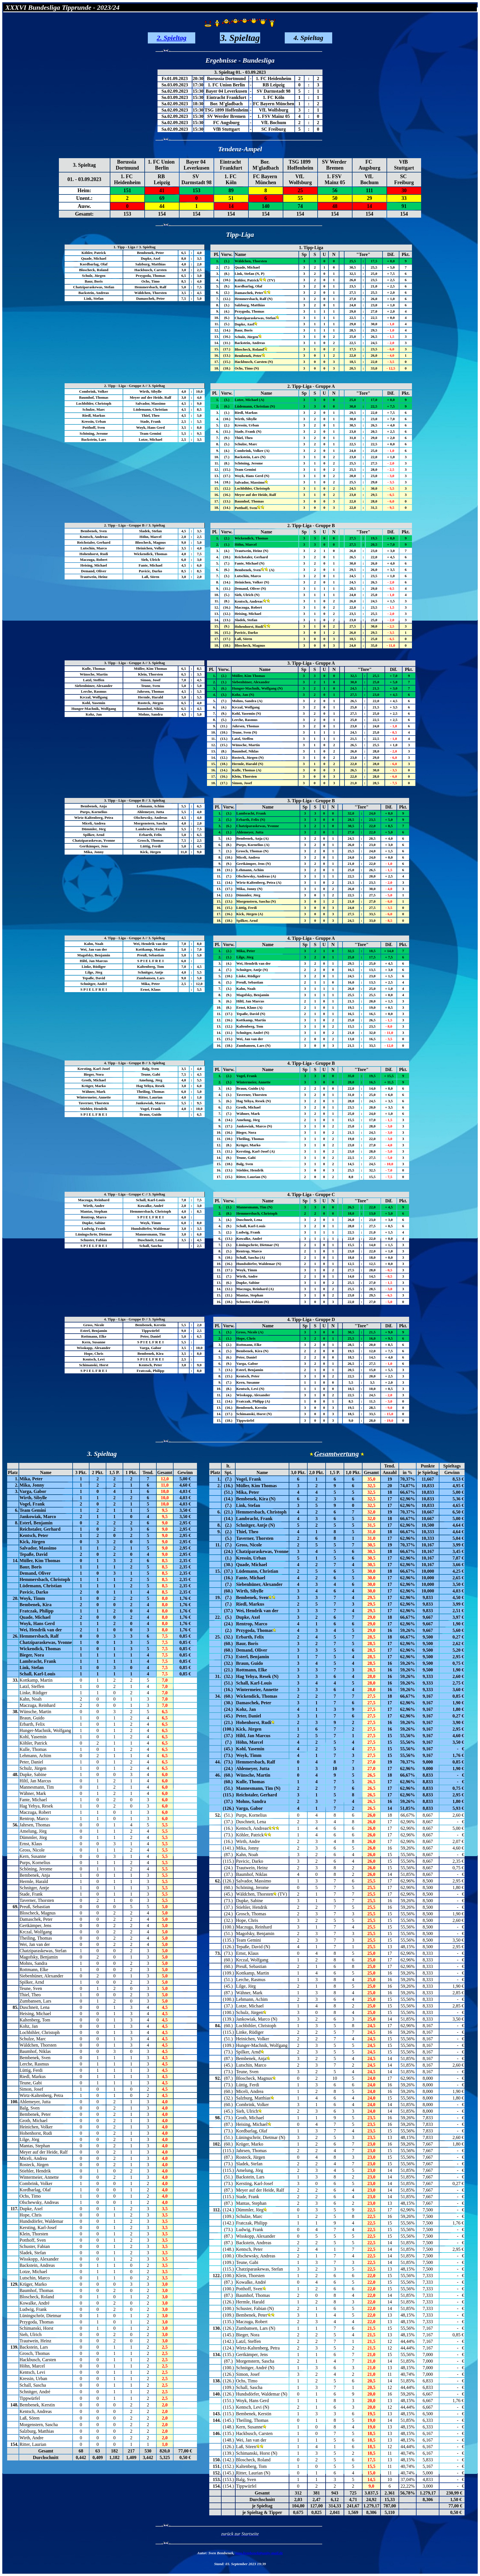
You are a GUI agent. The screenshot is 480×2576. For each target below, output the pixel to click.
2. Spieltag (171, 37)
